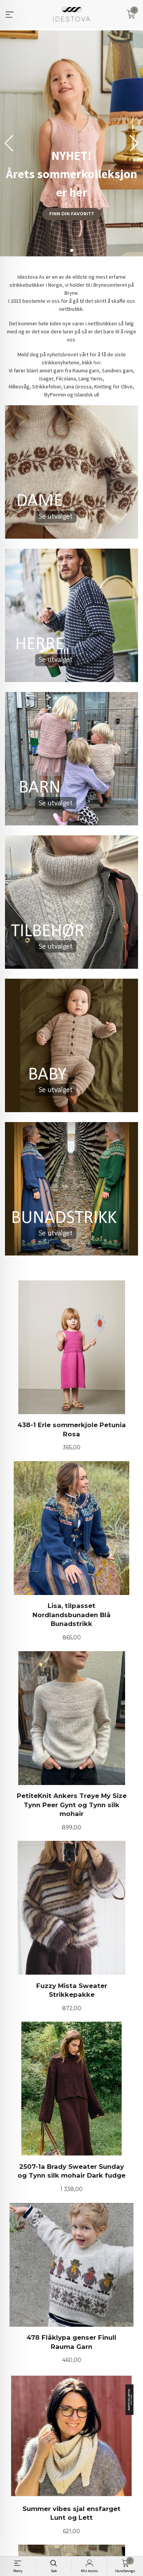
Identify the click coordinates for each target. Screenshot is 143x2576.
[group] (71, 143)
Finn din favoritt (71, 213)
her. (97, 362)
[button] (134, 143)
